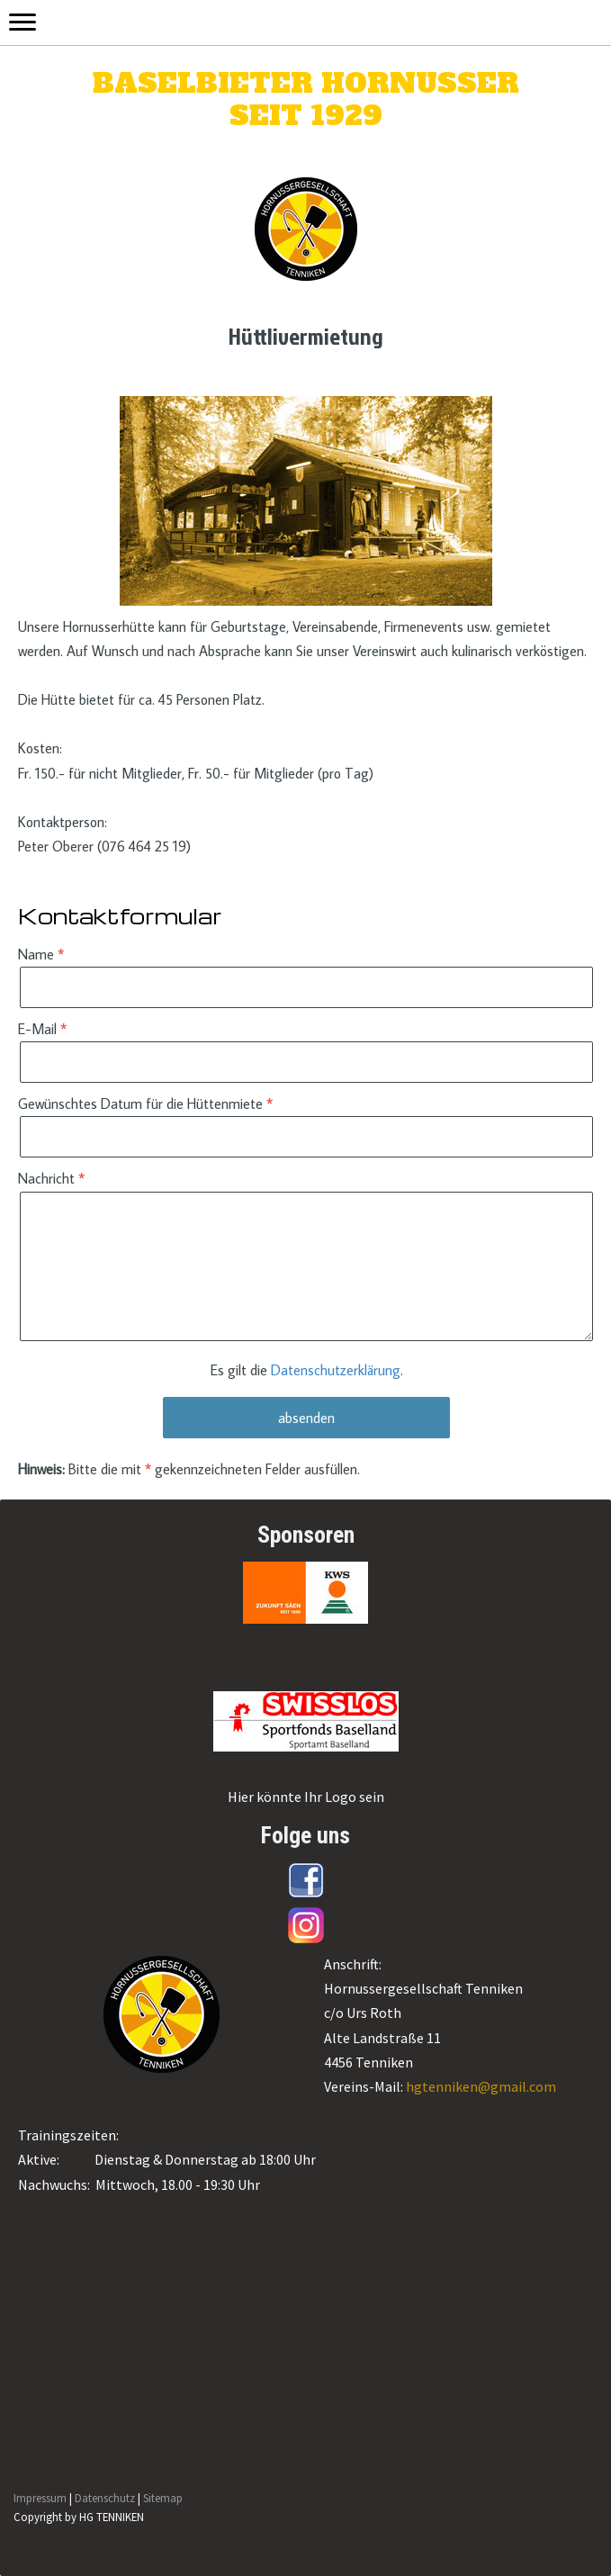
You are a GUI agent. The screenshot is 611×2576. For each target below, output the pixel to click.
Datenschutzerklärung (335, 1370)
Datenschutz (105, 2497)
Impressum (40, 2497)
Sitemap (163, 2497)
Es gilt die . (307, 1370)
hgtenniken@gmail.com (481, 2086)
